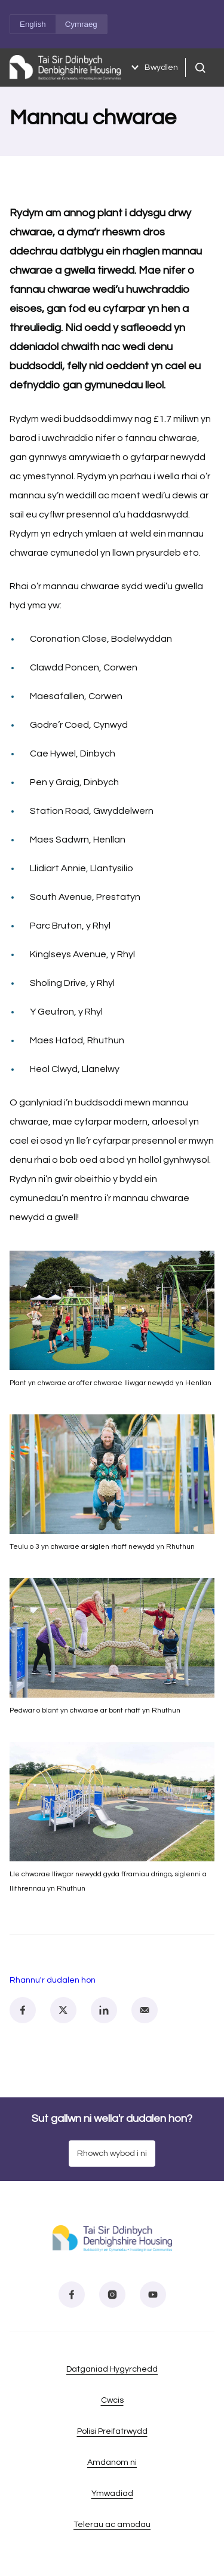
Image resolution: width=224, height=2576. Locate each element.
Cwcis (112, 2400)
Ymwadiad (112, 2493)
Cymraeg (81, 24)
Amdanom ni (112, 2462)
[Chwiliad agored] (200, 67)
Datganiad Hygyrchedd (112, 2369)
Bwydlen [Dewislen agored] (153, 67)
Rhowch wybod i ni (112, 2153)
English (33, 24)
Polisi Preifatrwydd (112, 2431)
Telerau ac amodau (112, 2524)
